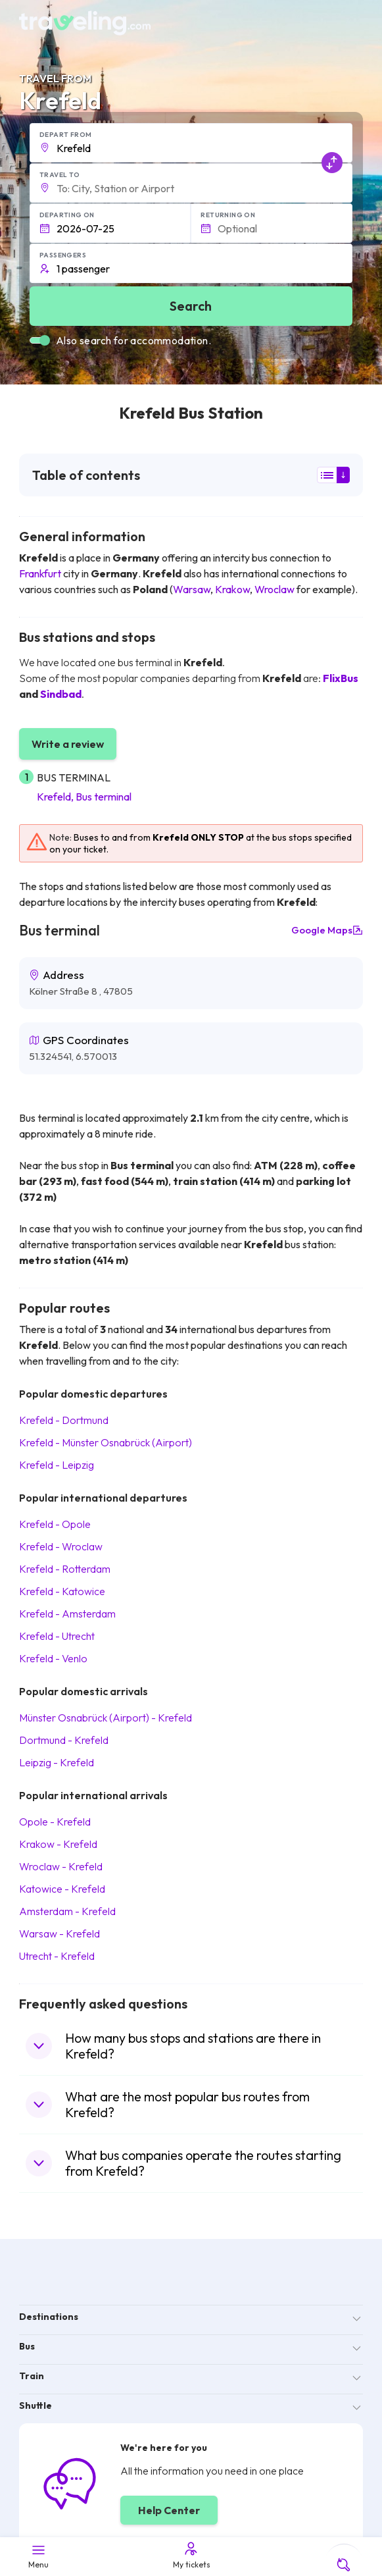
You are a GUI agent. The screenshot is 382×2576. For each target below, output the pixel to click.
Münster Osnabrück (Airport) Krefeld (105, 1717)
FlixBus (340, 678)
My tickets (190, 2554)
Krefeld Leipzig (56, 1464)
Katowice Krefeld (62, 1888)
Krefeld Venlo (53, 1658)
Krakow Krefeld (58, 1844)
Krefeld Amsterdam (67, 1613)
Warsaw (191, 589)
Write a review (68, 743)
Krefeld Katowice (62, 1591)
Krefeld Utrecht (57, 1636)
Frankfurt (40, 573)
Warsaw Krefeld (59, 1933)
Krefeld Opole (55, 1524)
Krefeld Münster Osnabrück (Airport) (105, 1442)
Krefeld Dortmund (63, 1420)
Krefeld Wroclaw (61, 1546)
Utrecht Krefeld (57, 1955)
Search (191, 306)
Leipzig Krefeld (56, 1762)
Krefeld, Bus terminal (84, 796)
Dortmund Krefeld (63, 1740)
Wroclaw (274, 589)
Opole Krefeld (55, 1821)
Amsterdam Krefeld (67, 1911)
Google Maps (327, 930)
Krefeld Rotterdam (64, 1568)
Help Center (169, 2510)
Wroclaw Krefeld (61, 1866)
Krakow (232, 589)
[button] (191, 143)
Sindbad (61, 693)
